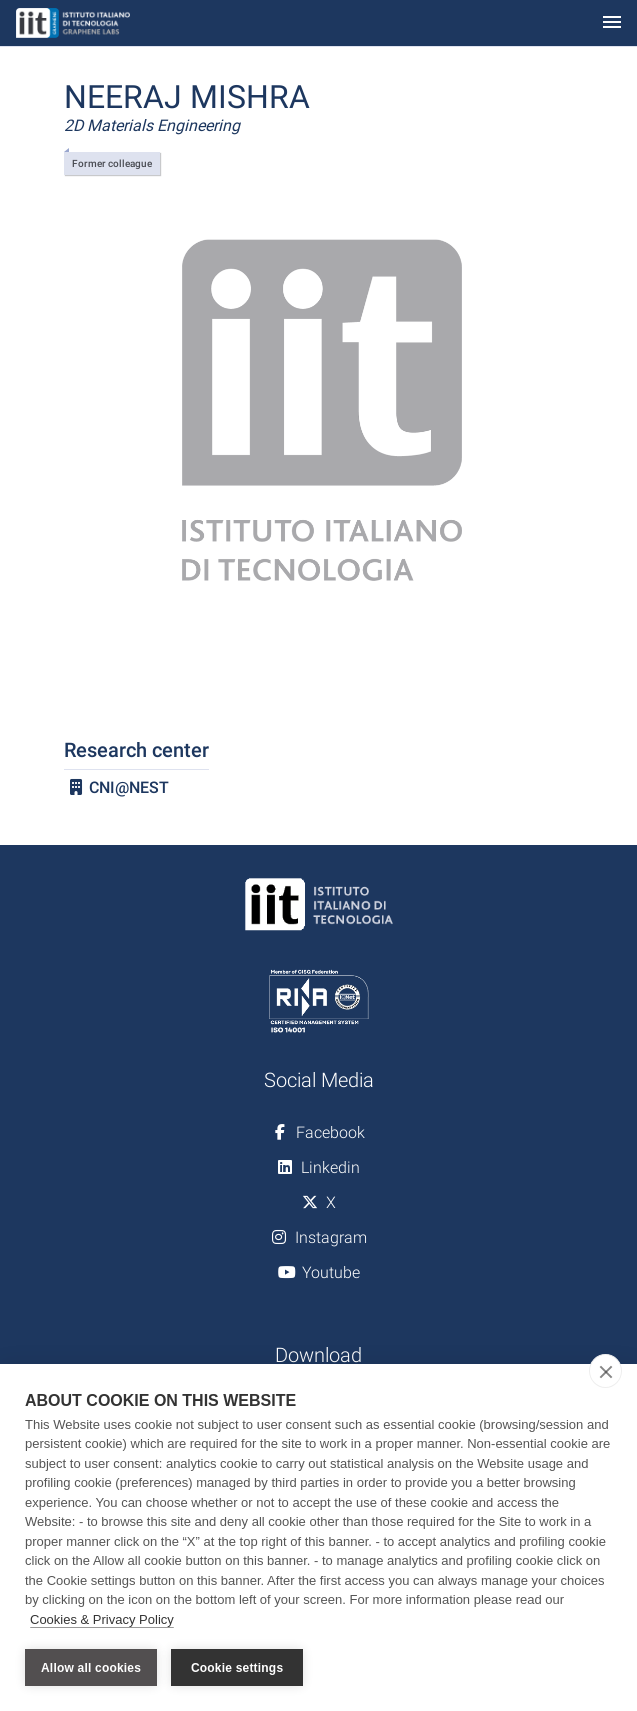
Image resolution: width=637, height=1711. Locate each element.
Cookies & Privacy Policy (102, 1619)
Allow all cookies (91, 1668)
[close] (605, 1371)
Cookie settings (237, 1668)
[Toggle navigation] (612, 23)
